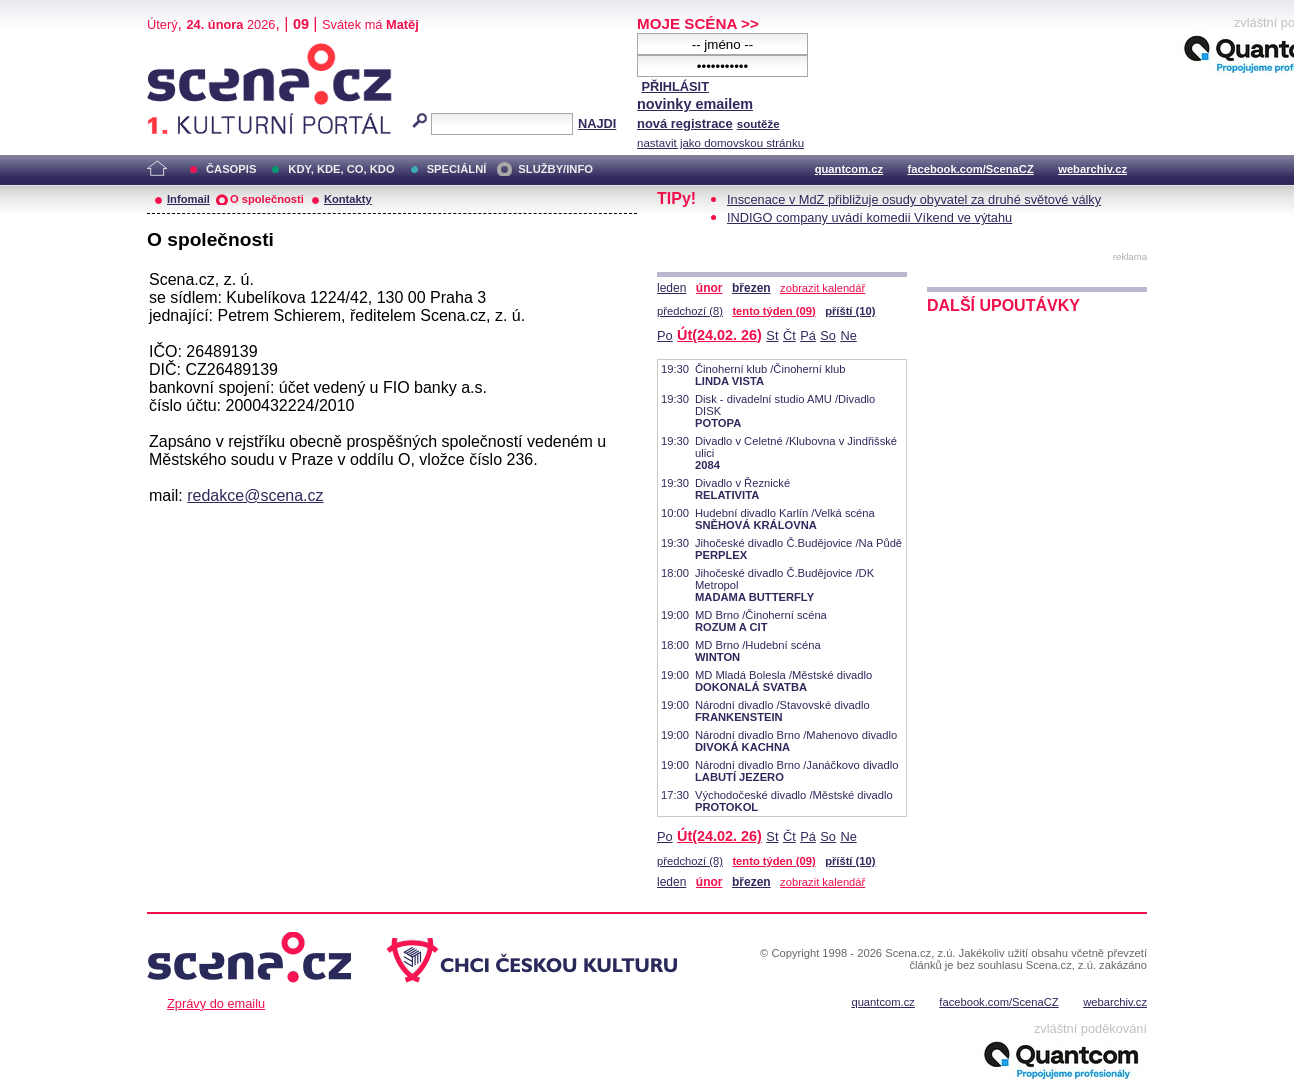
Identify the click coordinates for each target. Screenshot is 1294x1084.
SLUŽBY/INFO (555, 169)
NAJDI (597, 123)
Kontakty (348, 199)
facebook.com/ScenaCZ (971, 169)
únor (709, 288)
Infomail (188, 199)
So (828, 335)
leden (671, 288)
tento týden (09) (773, 311)
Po (665, 335)
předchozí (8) (690, 311)
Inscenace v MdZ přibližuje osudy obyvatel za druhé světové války (914, 199)
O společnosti (267, 199)
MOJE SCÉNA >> (698, 23)
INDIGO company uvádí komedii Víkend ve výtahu (869, 217)
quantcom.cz (849, 169)
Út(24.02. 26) (719, 335)
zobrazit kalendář (822, 288)
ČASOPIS (231, 169)
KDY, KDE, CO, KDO (341, 169)
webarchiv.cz (1092, 169)
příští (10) (850, 311)
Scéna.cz (181, 51)
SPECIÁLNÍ (457, 169)
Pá (808, 335)
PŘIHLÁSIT (675, 86)
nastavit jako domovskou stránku (720, 143)
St (772, 335)
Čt (789, 335)
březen (751, 288)
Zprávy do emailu (216, 1003)
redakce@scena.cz (255, 495)
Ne (848, 335)
